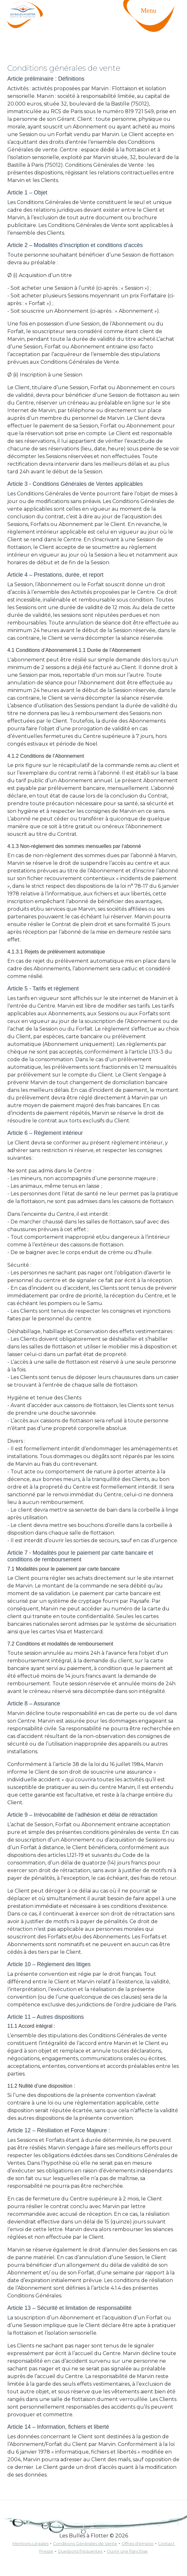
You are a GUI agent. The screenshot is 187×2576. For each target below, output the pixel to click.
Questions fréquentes (80, 2551)
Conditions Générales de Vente (85, 2543)
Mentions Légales (30, 2543)
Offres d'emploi (137, 2543)
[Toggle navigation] (155, 24)
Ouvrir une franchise (127, 2551)
